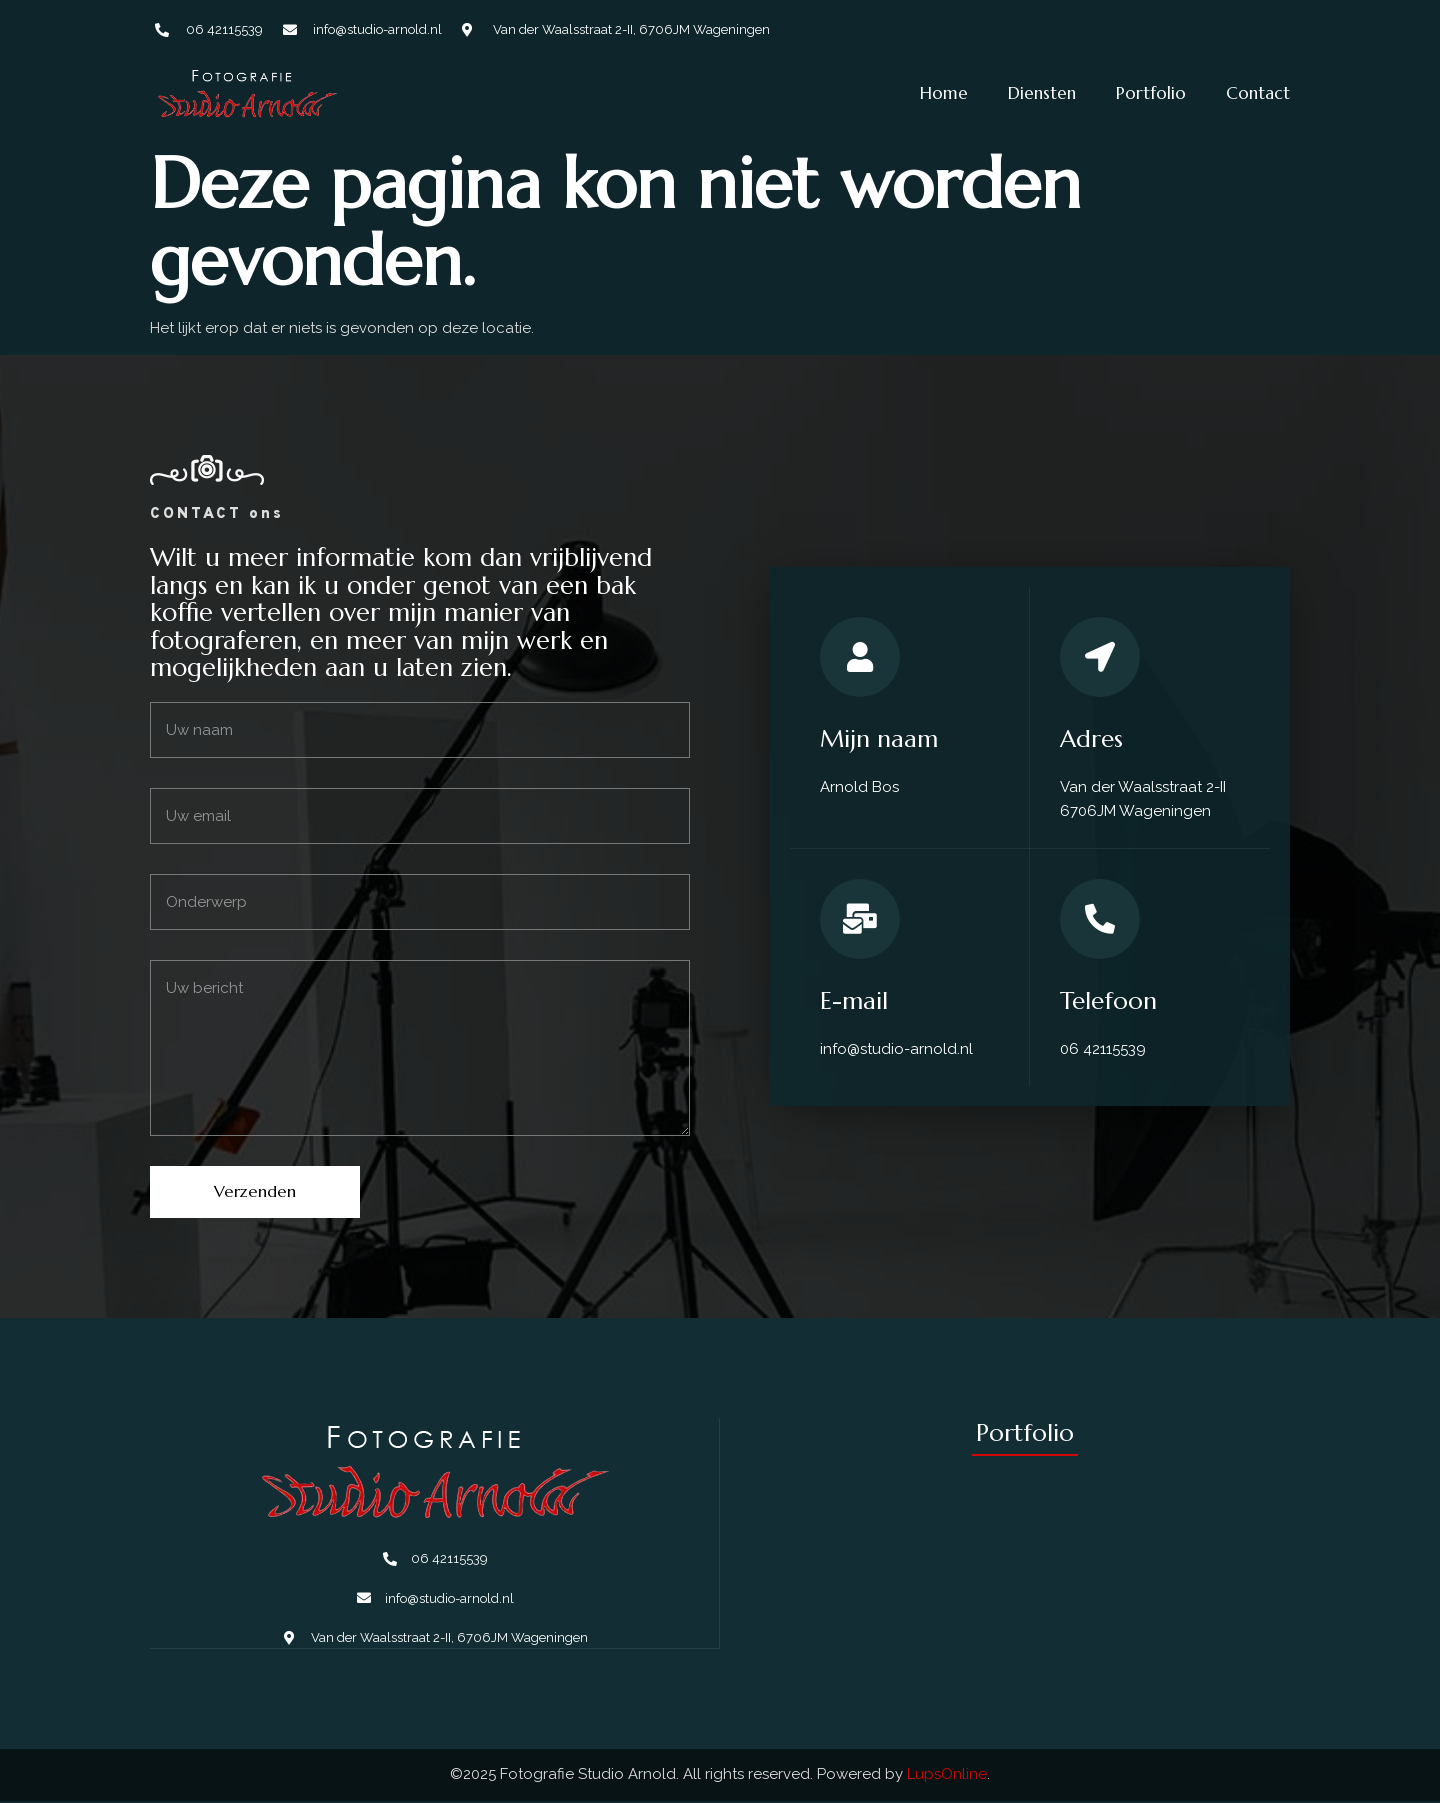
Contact (1258, 93)
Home (944, 93)
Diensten (1042, 93)
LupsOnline (947, 1776)
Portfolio (1151, 93)
